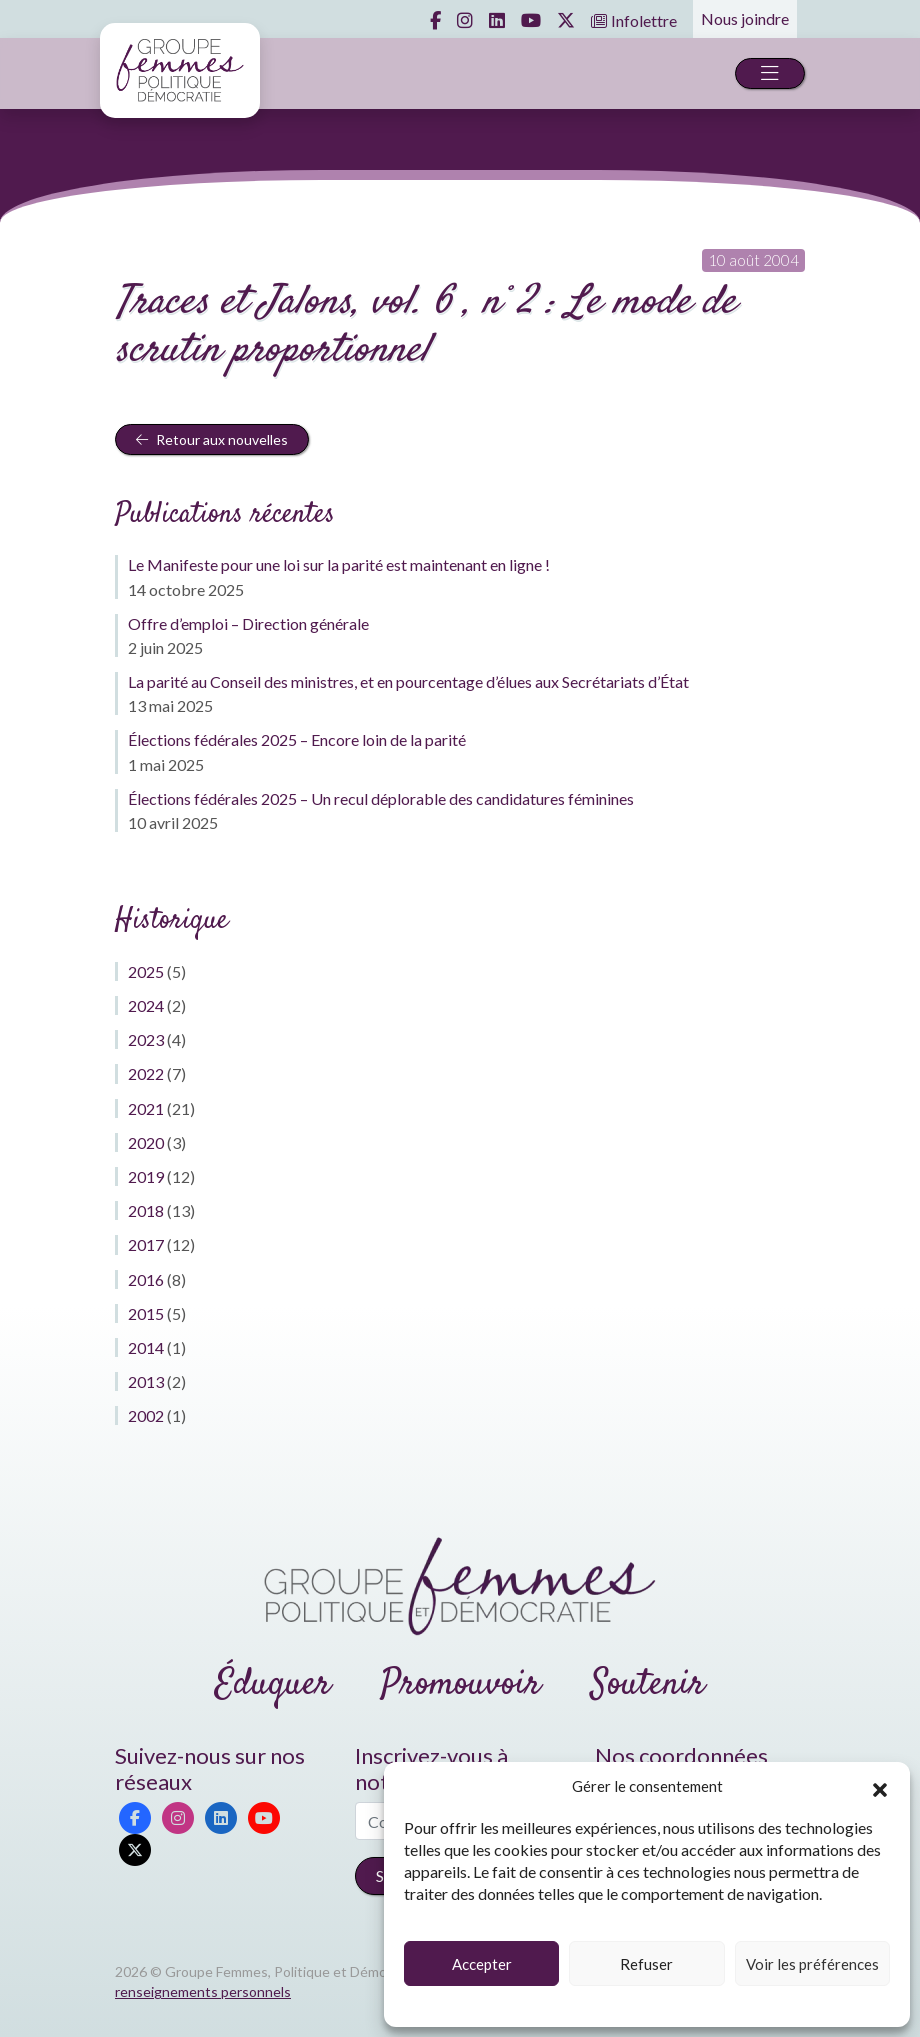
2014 (146, 1347)
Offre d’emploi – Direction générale (248, 623)
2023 (146, 1039)
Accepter (482, 1964)
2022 (146, 1073)
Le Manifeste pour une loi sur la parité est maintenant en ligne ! (339, 564)
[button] (880, 1787)
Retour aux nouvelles (212, 439)
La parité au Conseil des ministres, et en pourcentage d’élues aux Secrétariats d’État (408, 681)
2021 (146, 1108)
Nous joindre (745, 18)
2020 (146, 1142)
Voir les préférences (812, 1964)
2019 (146, 1176)
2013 (146, 1381)
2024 (146, 1005)
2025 (146, 971)
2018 (146, 1210)
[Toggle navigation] (770, 73)
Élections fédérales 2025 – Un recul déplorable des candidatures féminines (381, 798)
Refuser (646, 1964)
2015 (146, 1313)
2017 (146, 1244)
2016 (146, 1279)
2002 (146, 1415)
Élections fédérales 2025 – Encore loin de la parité (297, 739)
